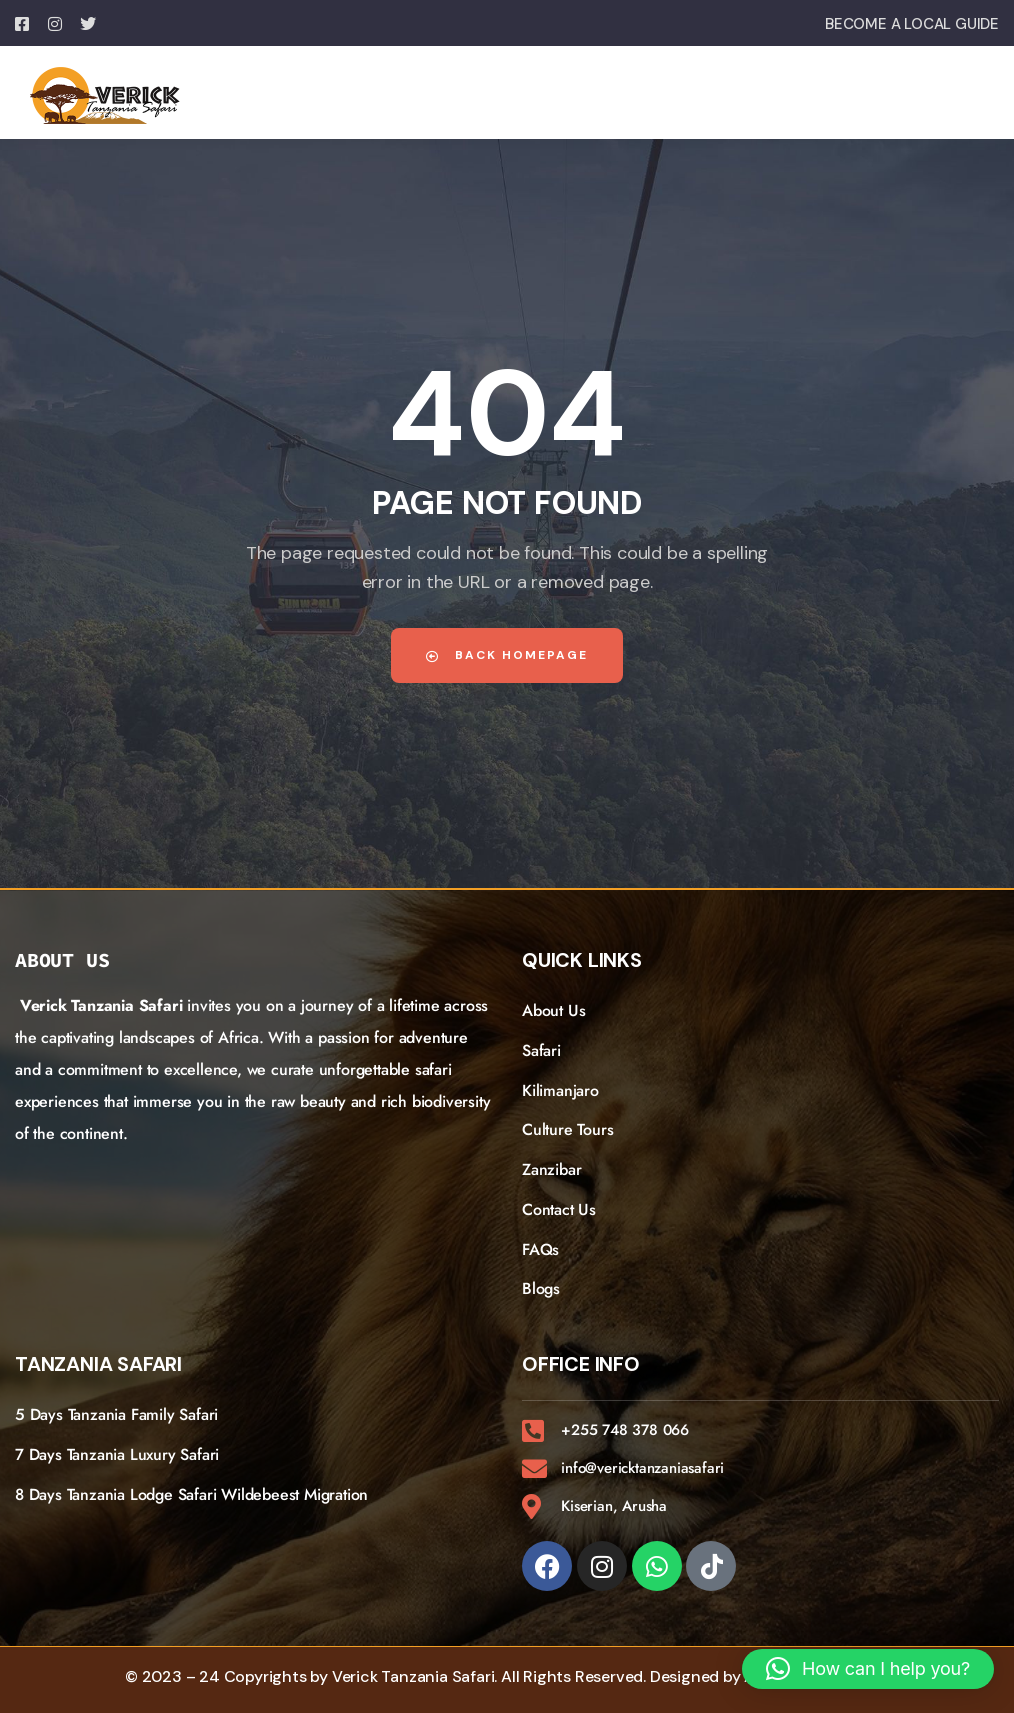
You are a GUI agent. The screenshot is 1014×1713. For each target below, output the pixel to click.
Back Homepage (507, 655)
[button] (868, 1669)
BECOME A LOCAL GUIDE (912, 24)
